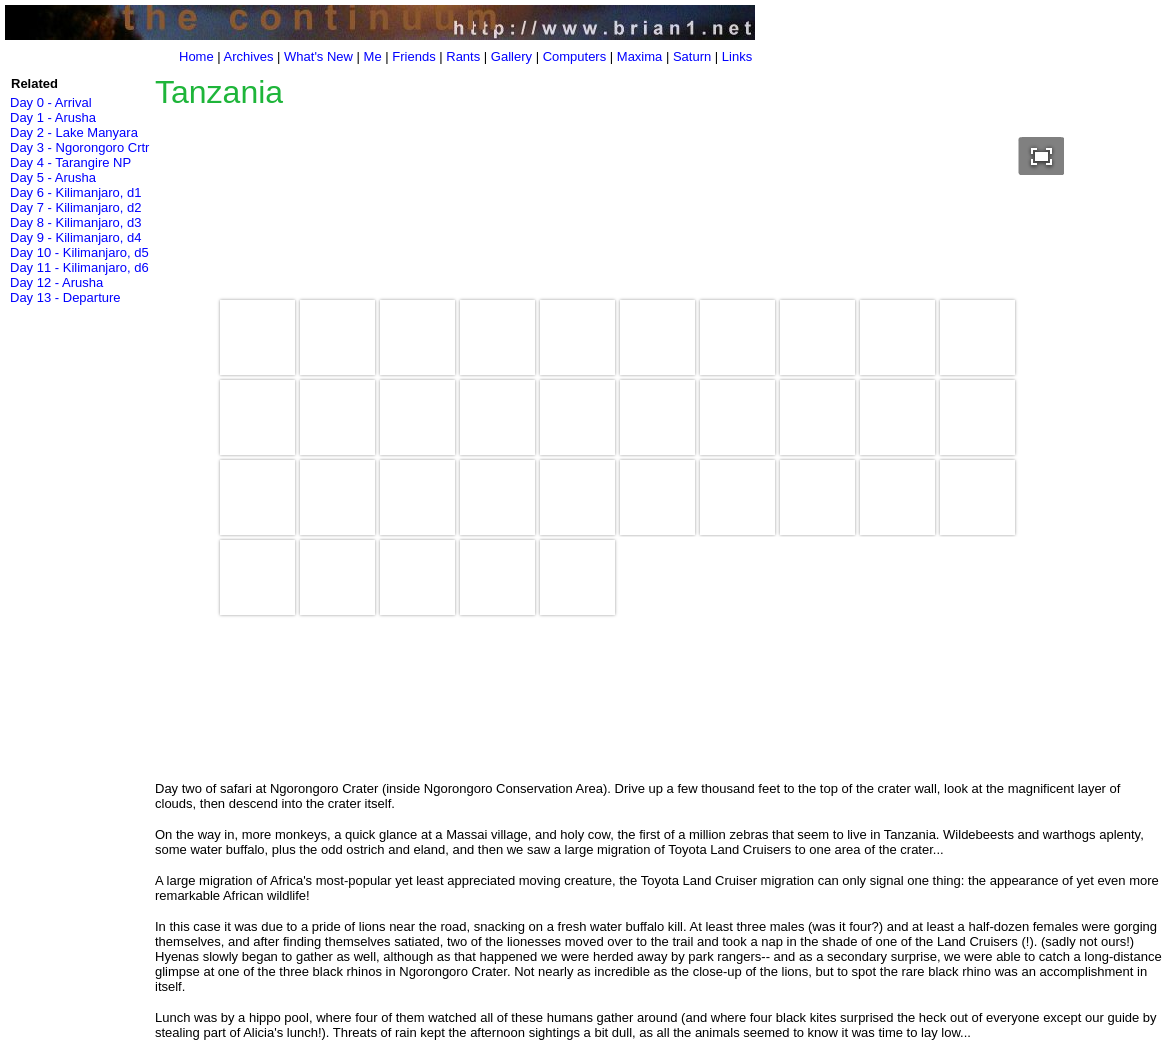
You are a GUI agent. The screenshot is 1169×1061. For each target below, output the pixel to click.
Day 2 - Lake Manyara (74, 132)
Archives (249, 56)
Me (373, 56)
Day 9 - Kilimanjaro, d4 (76, 237)
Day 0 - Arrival (51, 102)
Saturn (692, 56)
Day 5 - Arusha (53, 177)
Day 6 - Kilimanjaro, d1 (76, 192)
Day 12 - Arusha (56, 282)
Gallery (511, 56)
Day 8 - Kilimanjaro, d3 (76, 222)
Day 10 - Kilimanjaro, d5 (79, 252)
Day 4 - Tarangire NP (70, 162)
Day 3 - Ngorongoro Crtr (79, 147)
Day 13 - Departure (65, 297)
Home (196, 56)
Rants (463, 56)
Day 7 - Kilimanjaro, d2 (76, 207)
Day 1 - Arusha (53, 117)
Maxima (640, 56)
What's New (318, 56)
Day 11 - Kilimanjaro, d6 (79, 267)
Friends (413, 56)
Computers (575, 56)
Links (737, 56)
